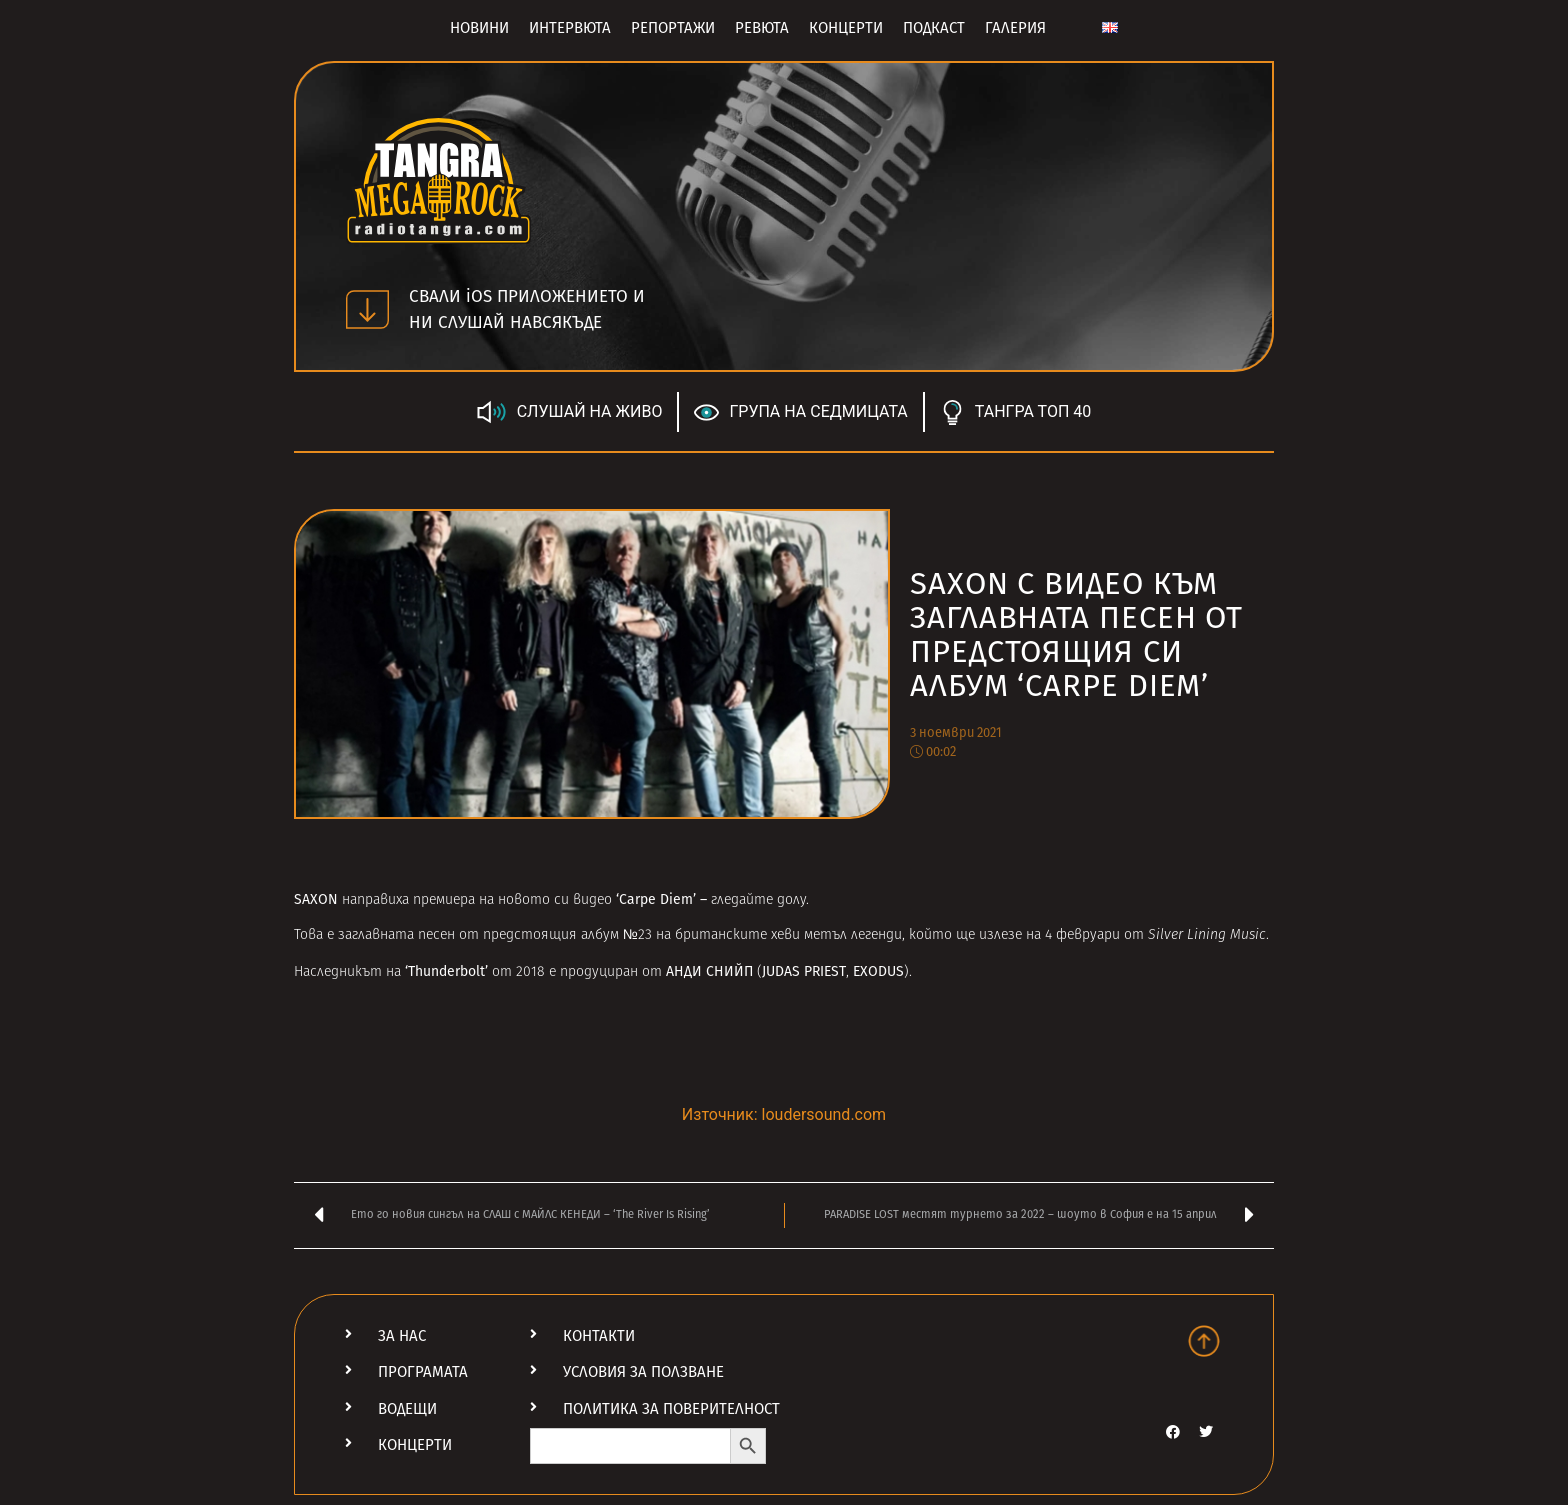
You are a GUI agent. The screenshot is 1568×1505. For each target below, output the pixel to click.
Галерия (1015, 28)
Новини (479, 28)
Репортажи (673, 28)
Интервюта (570, 28)
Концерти (846, 28)
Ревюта (762, 28)
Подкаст (934, 28)
